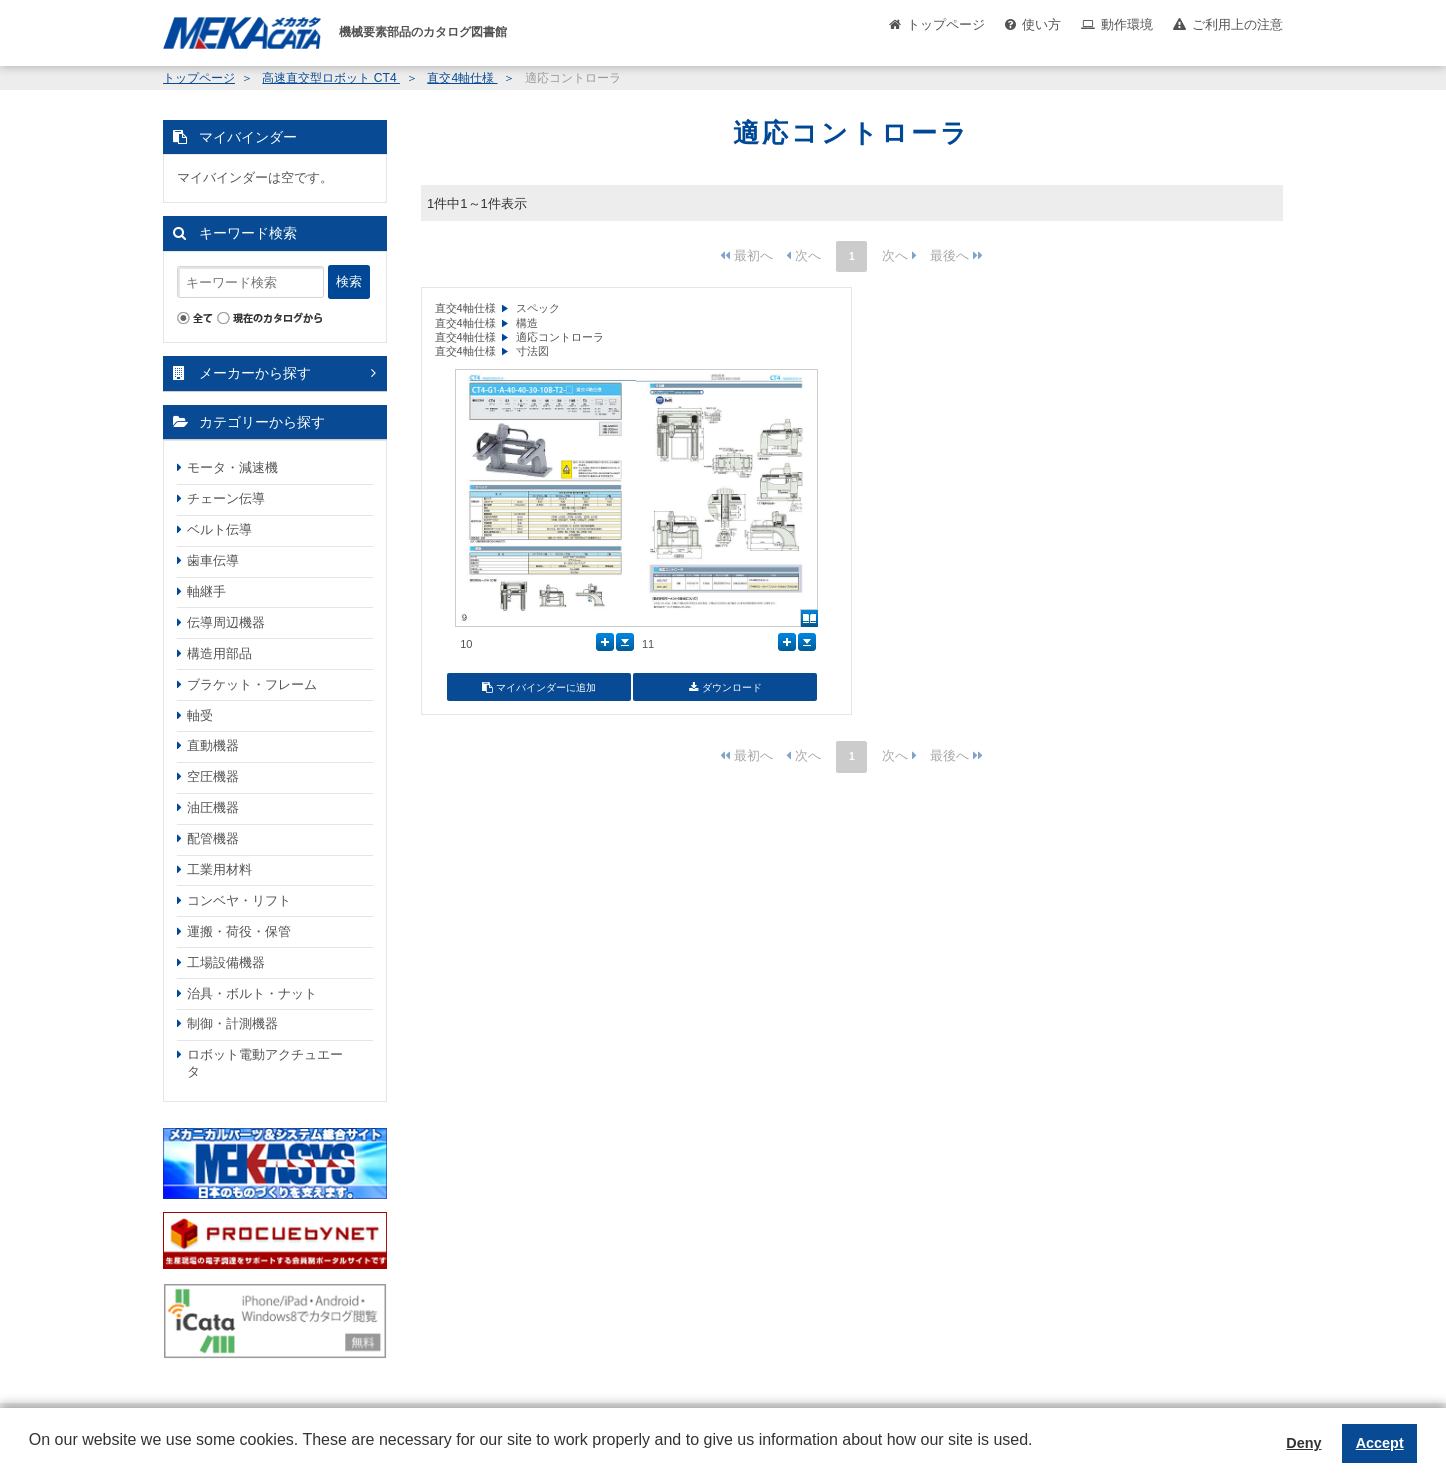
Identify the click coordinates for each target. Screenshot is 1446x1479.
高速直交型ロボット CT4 (331, 78)
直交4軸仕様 (462, 78)
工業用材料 (219, 869)
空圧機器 (213, 776)
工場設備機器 (226, 962)
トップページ (946, 24)
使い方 (1041, 24)
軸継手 (206, 591)
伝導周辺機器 (226, 622)
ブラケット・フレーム (252, 684)
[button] (32, 1455)
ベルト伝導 (219, 529)
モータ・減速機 (232, 467)
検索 (349, 281)
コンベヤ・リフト (239, 900)
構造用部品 (219, 653)
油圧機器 (213, 807)
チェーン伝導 (226, 498)
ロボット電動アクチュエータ (265, 1063)
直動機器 (213, 745)
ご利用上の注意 (1237, 24)
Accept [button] (1380, 1443)
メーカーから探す (255, 373)
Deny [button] (1303, 1443)
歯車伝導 (213, 560)
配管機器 (213, 838)
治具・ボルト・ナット (252, 993)
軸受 (200, 715)
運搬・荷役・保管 (239, 931)
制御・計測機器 (232, 1023)
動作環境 (1127, 24)
